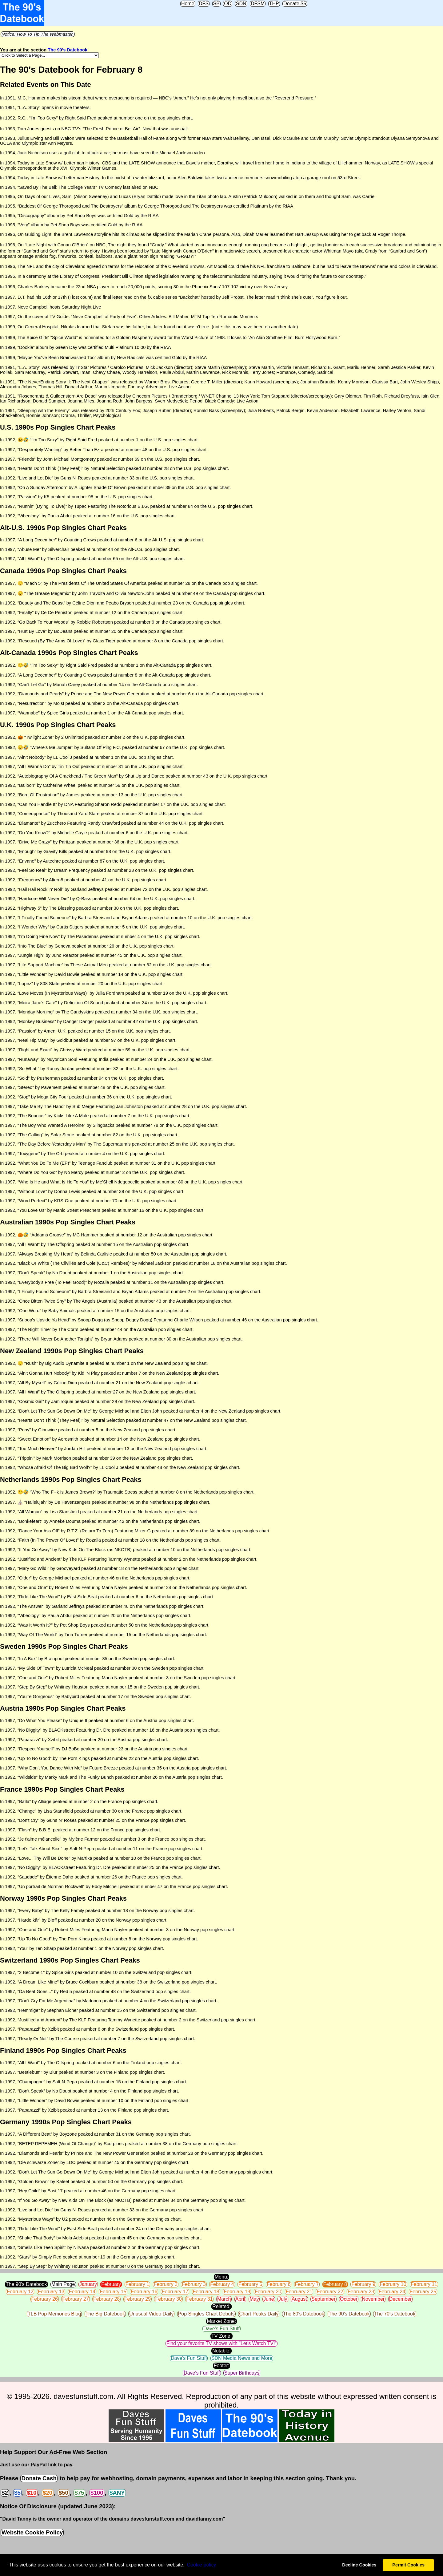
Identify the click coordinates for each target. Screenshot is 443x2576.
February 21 (299, 2291)
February (111, 2284)
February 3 (194, 2284)
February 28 (106, 2299)
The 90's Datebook (67, 49)
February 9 (363, 2284)
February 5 (250, 2284)
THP (274, 3)
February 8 (335, 2284)
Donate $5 (294, 3)
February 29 (137, 2299)
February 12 (20, 2291)
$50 (63, 2492)
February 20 (268, 2291)
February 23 (361, 2291)
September (323, 2299)
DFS (204, 3)
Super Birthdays (241, 2373)
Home (187, 3)
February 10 (393, 2284)
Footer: (221, 2365)
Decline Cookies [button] (359, 2564)
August (299, 2299)
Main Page (63, 2284)
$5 (17, 2492)
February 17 (175, 2291)
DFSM (258, 3)
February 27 (75, 2299)
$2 (5, 2492)
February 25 (423, 2291)
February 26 (44, 2299)
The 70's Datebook (394, 2313)
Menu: (221, 2276)
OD (227, 3)
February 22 (330, 2291)
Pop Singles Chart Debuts (206, 2313)
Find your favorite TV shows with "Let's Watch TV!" (221, 2343)
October (348, 2299)
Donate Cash (38, 2478)
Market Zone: (221, 2321)
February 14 (82, 2291)
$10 (31, 2492)
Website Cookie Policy (32, 2532)
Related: (221, 2306)
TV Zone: (221, 2336)
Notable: (221, 2350)
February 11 (424, 2284)
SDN (241, 3)
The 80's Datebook (303, 2313)
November (373, 2299)
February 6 (278, 2284)
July (282, 2299)
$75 (79, 2492)
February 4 (222, 2284)
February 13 (51, 2291)
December (400, 2299)
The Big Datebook (105, 2313)
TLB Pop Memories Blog (54, 2313)
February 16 (144, 2291)
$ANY (117, 2492)
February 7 (307, 2284)
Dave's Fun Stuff (221, 2328)
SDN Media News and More (241, 2358)
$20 (47, 2492)
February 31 (199, 2299)
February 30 (168, 2299)
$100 (96, 2492)
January (88, 2284)
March (224, 2299)
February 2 (166, 2284)
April (240, 2299)
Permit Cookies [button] (408, 2564)
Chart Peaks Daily (258, 2313)
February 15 (113, 2291)
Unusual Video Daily (151, 2313)
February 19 (237, 2291)
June (268, 2299)
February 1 (137, 2284)
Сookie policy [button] (201, 2564)
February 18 (206, 2291)
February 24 (392, 2291)
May (254, 2299)
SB (216, 3)
